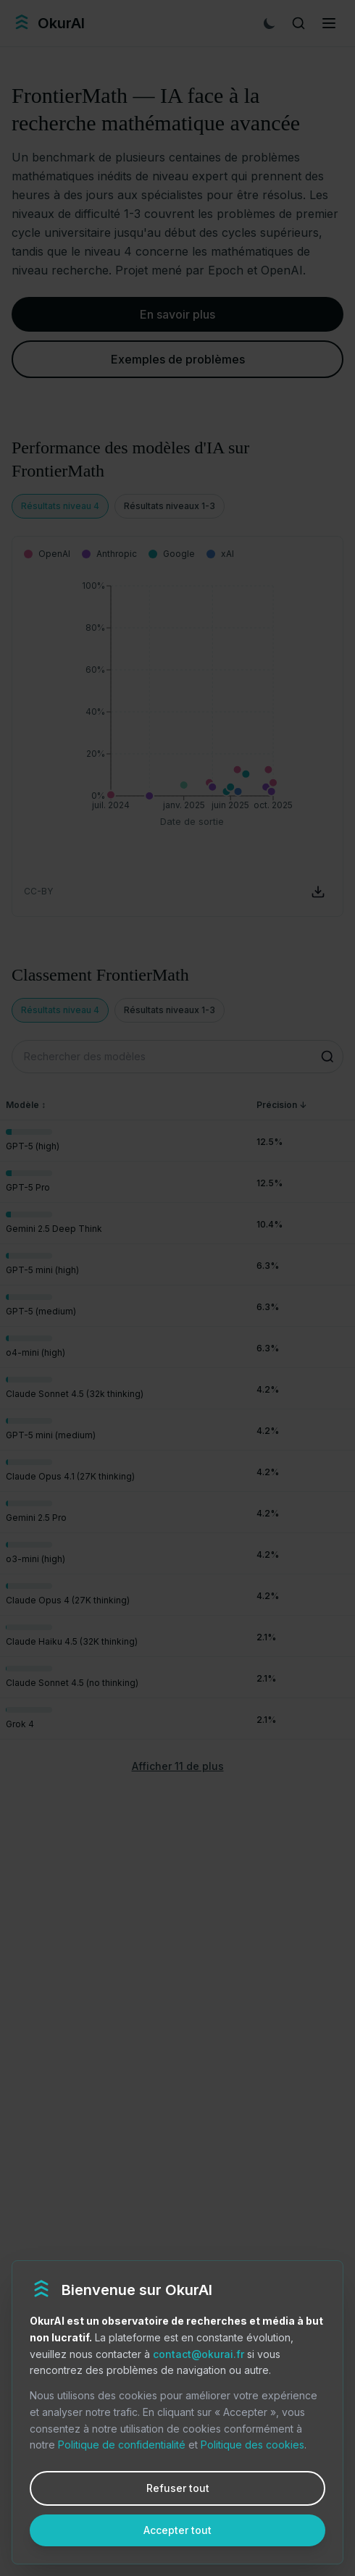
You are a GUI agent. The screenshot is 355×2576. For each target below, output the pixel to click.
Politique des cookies (252, 2444)
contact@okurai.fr (198, 2354)
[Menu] (328, 23)
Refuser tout (177, 2488)
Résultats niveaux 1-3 (169, 505)
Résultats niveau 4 (60, 505)
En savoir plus (177, 314)
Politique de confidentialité (121, 2444)
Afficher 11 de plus (178, 1766)
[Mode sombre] (269, 23)
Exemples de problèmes (178, 359)
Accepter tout (177, 2530)
